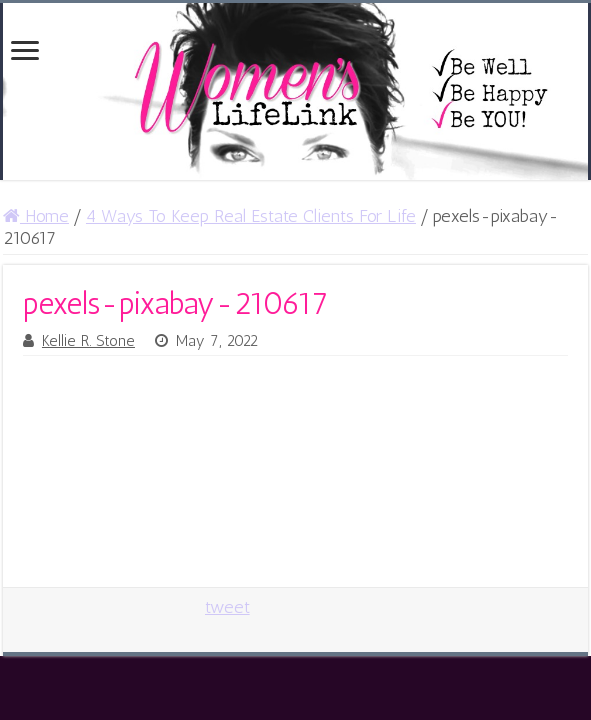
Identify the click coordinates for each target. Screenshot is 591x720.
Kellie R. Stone (88, 341)
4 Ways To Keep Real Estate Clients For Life (251, 216)
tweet (227, 607)
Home (36, 216)
